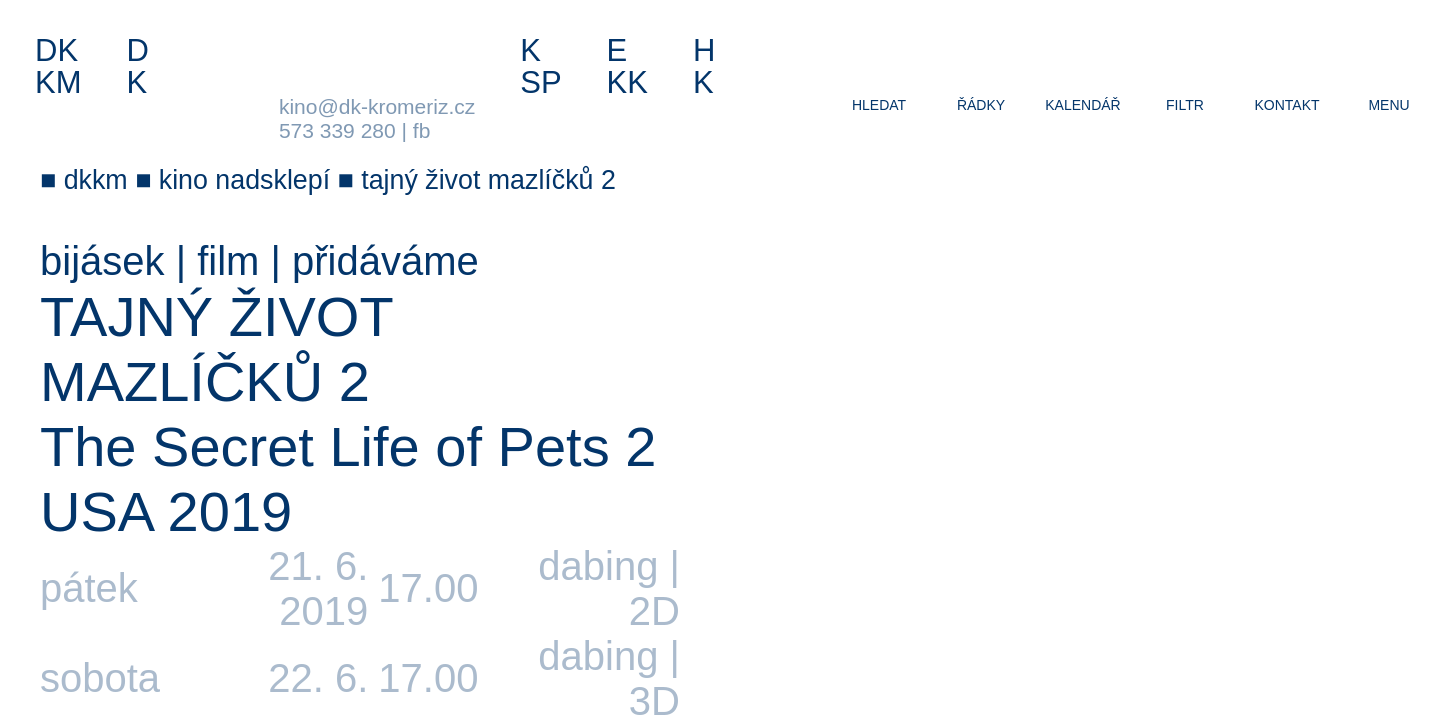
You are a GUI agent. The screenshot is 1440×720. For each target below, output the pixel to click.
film (228, 261)
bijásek (102, 261)
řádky (981, 105)
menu (1388, 105)
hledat (879, 105)
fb (422, 130)
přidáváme (385, 261)
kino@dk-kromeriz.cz (377, 106)
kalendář (1082, 105)
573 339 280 (337, 130)
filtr (1185, 105)
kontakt (1286, 105)
